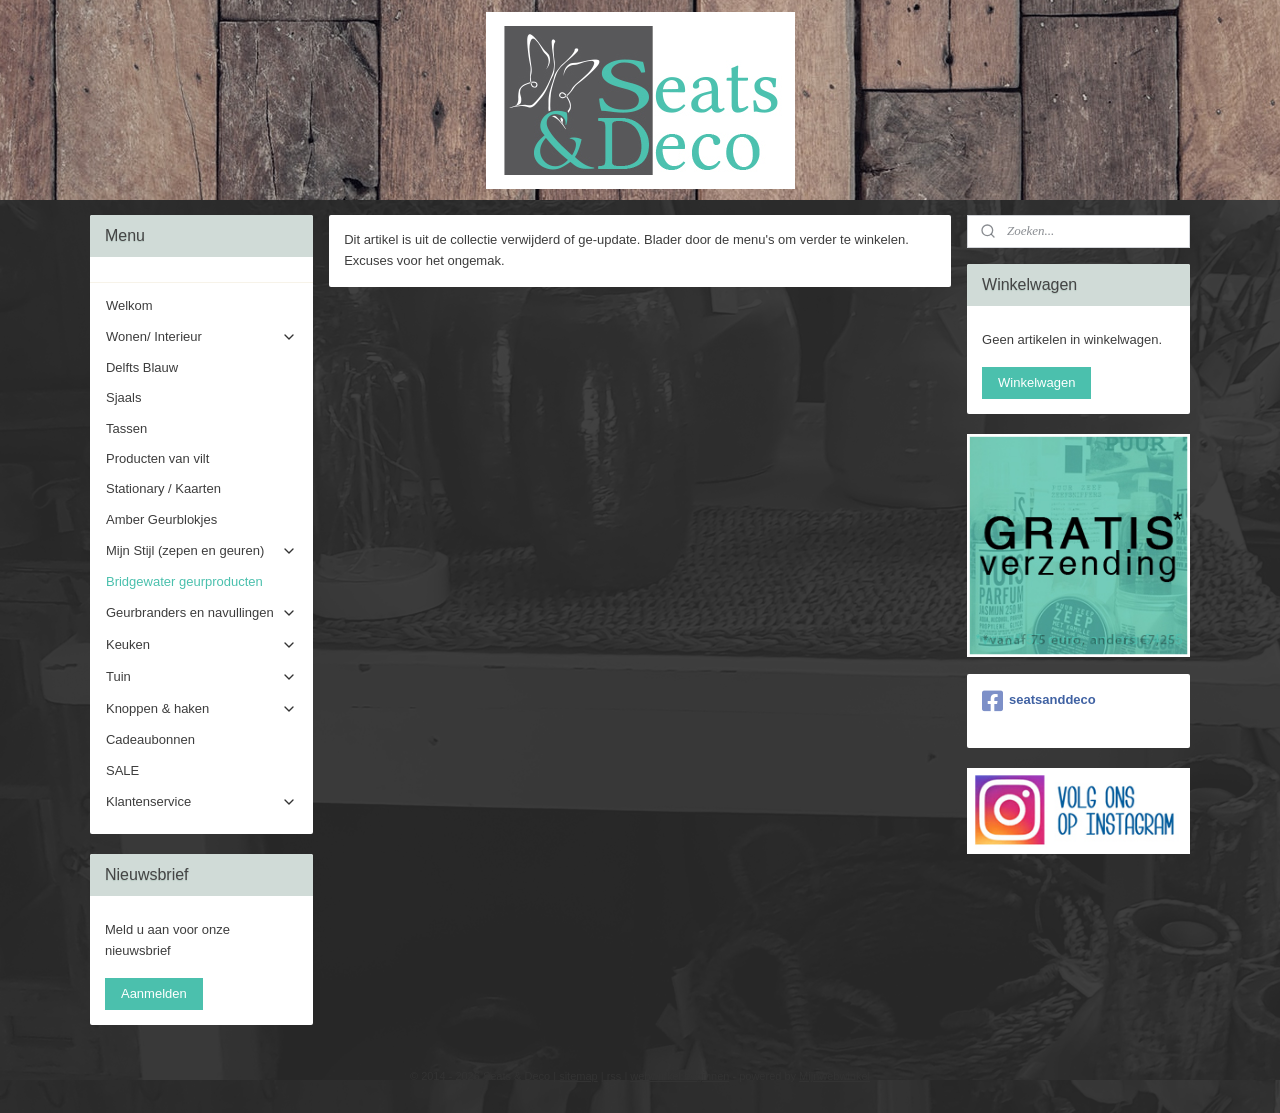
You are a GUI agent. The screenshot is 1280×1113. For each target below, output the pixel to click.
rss (614, 1076)
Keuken (201, 645)
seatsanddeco (1039, 701)
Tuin (201, 677)
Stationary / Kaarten (163, 488)
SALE (122, 770)
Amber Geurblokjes (161, 519)
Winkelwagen (1036, 382)
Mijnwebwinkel (834, 1076)
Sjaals (123, 397)
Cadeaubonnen (150, 739)
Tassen (126, 428)
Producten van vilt (157, 458)
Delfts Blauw (142, 367)
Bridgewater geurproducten (184, 581)
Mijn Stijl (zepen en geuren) (201, 551)
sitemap (578, 1076)
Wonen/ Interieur (201, 337)
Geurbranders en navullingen (201, 613)
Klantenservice (201, 802)
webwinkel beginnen (679, 1076)
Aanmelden (154, 993)
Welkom (129, 305)
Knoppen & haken (201, 709)
